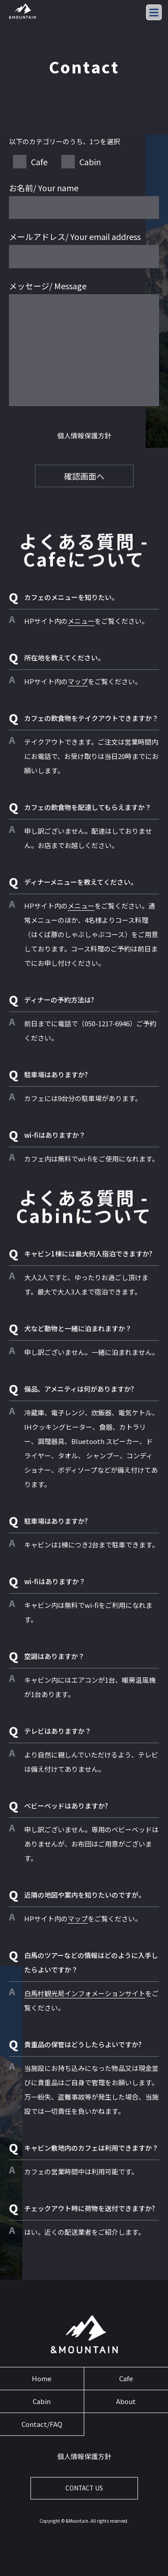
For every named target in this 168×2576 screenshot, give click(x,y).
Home (42, 2378)
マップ (78, 681)
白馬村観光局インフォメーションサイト (84, 1993)
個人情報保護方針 (84, 435)
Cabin (42, 2401)
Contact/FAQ (42, 2424)
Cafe (126, 2378)
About (126, 2401)
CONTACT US (84, 2488)
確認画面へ (84, 476)
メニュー (81, 621)
